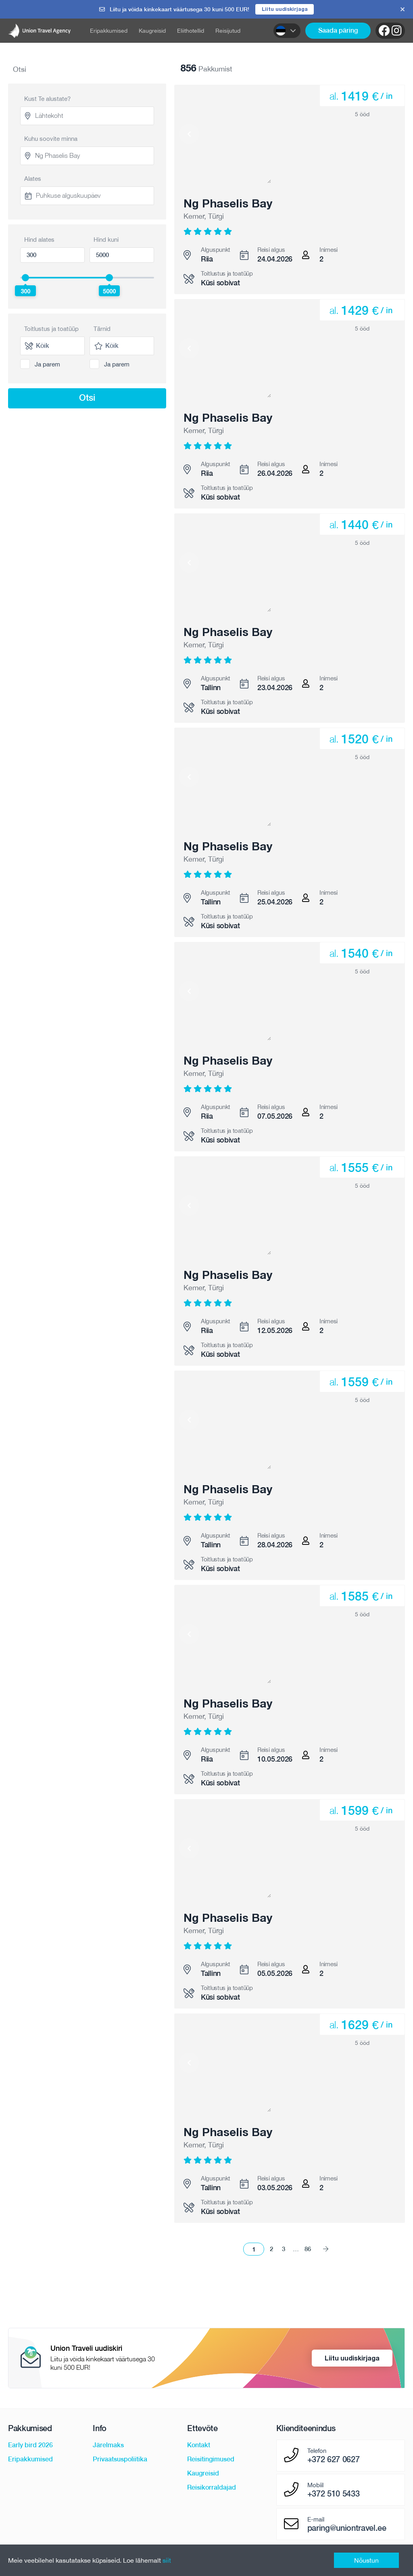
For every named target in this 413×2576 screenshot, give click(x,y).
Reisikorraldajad (211, 2488)
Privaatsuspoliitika (120, 2459)
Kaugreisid (152, 31)
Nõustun (366, 2560)
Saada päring (338, 31)
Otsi (87, 398)
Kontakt (198, 2445)
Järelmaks (108, 2445)
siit (167, 2560)
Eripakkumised (108, 31)
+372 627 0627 (333, 2460)
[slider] (25, 278)
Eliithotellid (190, 31)
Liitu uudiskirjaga (284, 9)
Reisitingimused (210, 2459)
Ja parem (47, 364)
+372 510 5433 (333, 2494)
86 (308, 2249)
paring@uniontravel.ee (346, 2528)
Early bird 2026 (30, 2445)
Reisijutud (227, 31)
